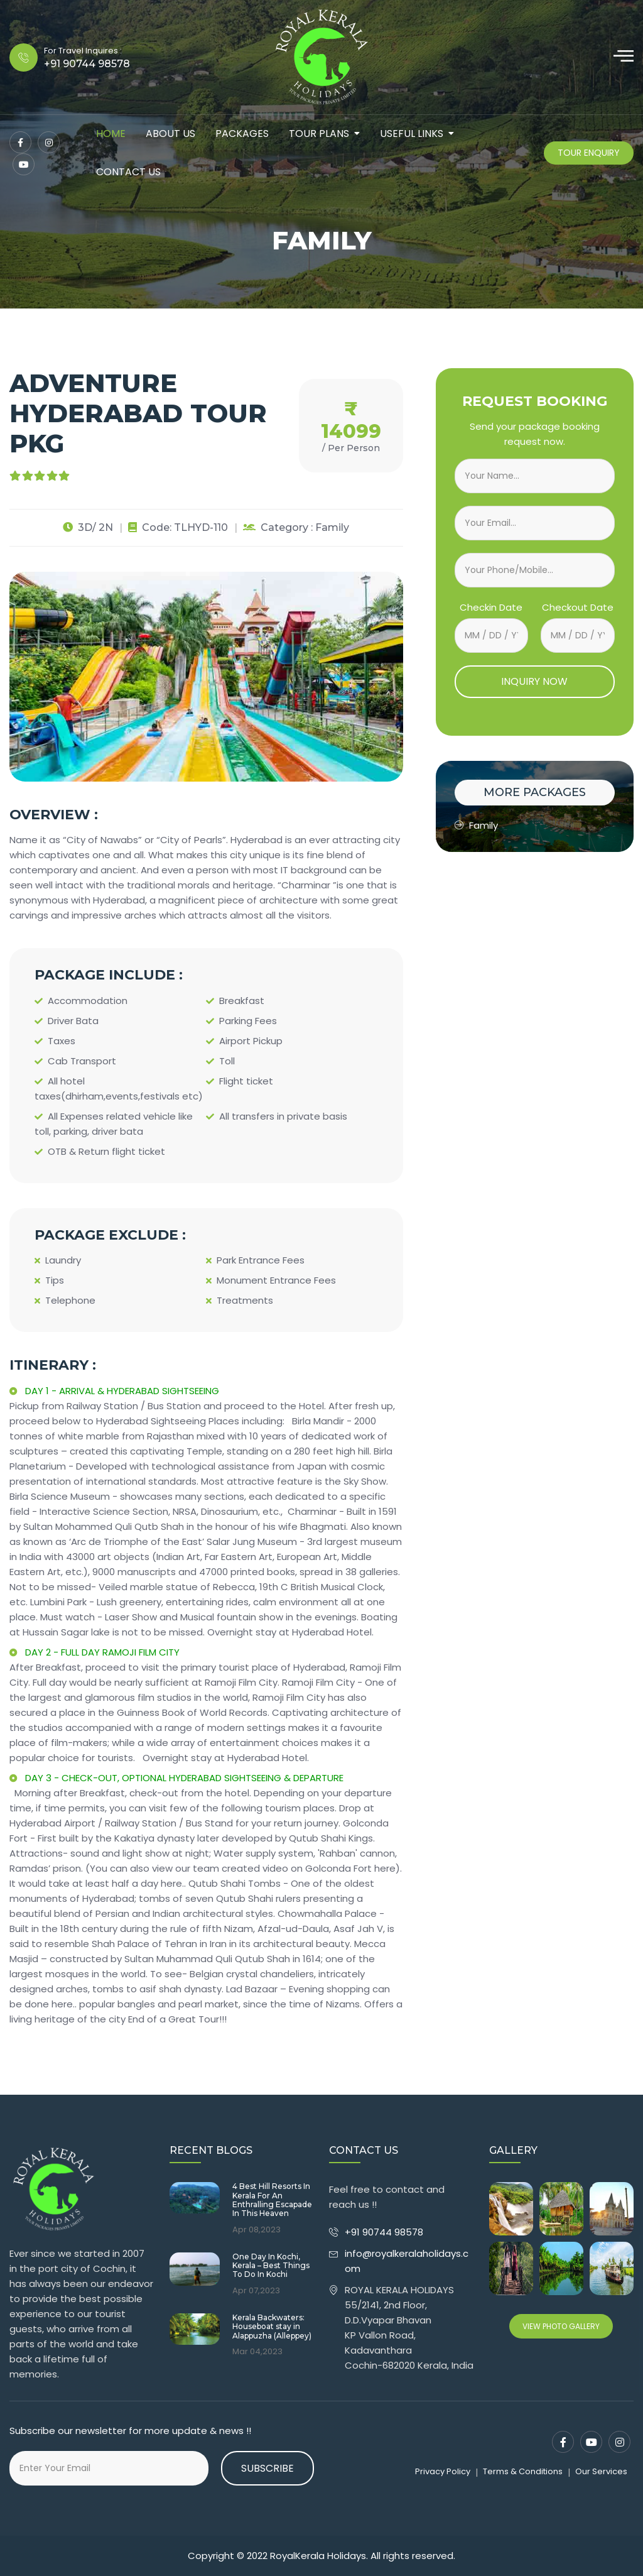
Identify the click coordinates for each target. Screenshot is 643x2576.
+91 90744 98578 (385, 2232)
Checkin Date (491, 607)
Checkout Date (577, 607)
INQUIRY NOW (534, 681)
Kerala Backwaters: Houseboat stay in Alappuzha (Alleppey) (271, 2326)
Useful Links (411, 133)
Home (111, 133)
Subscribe (267, 2468)
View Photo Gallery (561, 2326)
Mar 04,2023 (257, 2351)
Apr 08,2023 (256, 2229)
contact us (128, 172)
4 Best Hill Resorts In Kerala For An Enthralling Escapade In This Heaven (272, 2200)
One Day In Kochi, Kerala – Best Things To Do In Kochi (271, 2265)
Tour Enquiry (589, 152)
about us (170, 133)
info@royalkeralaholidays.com (406, 2261)
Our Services (601, 2471)
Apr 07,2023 (256, 2290)
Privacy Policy (442, 2471)
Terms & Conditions (523, 2471)
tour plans (319, 133)
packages (242, 133)
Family (476, 825)
